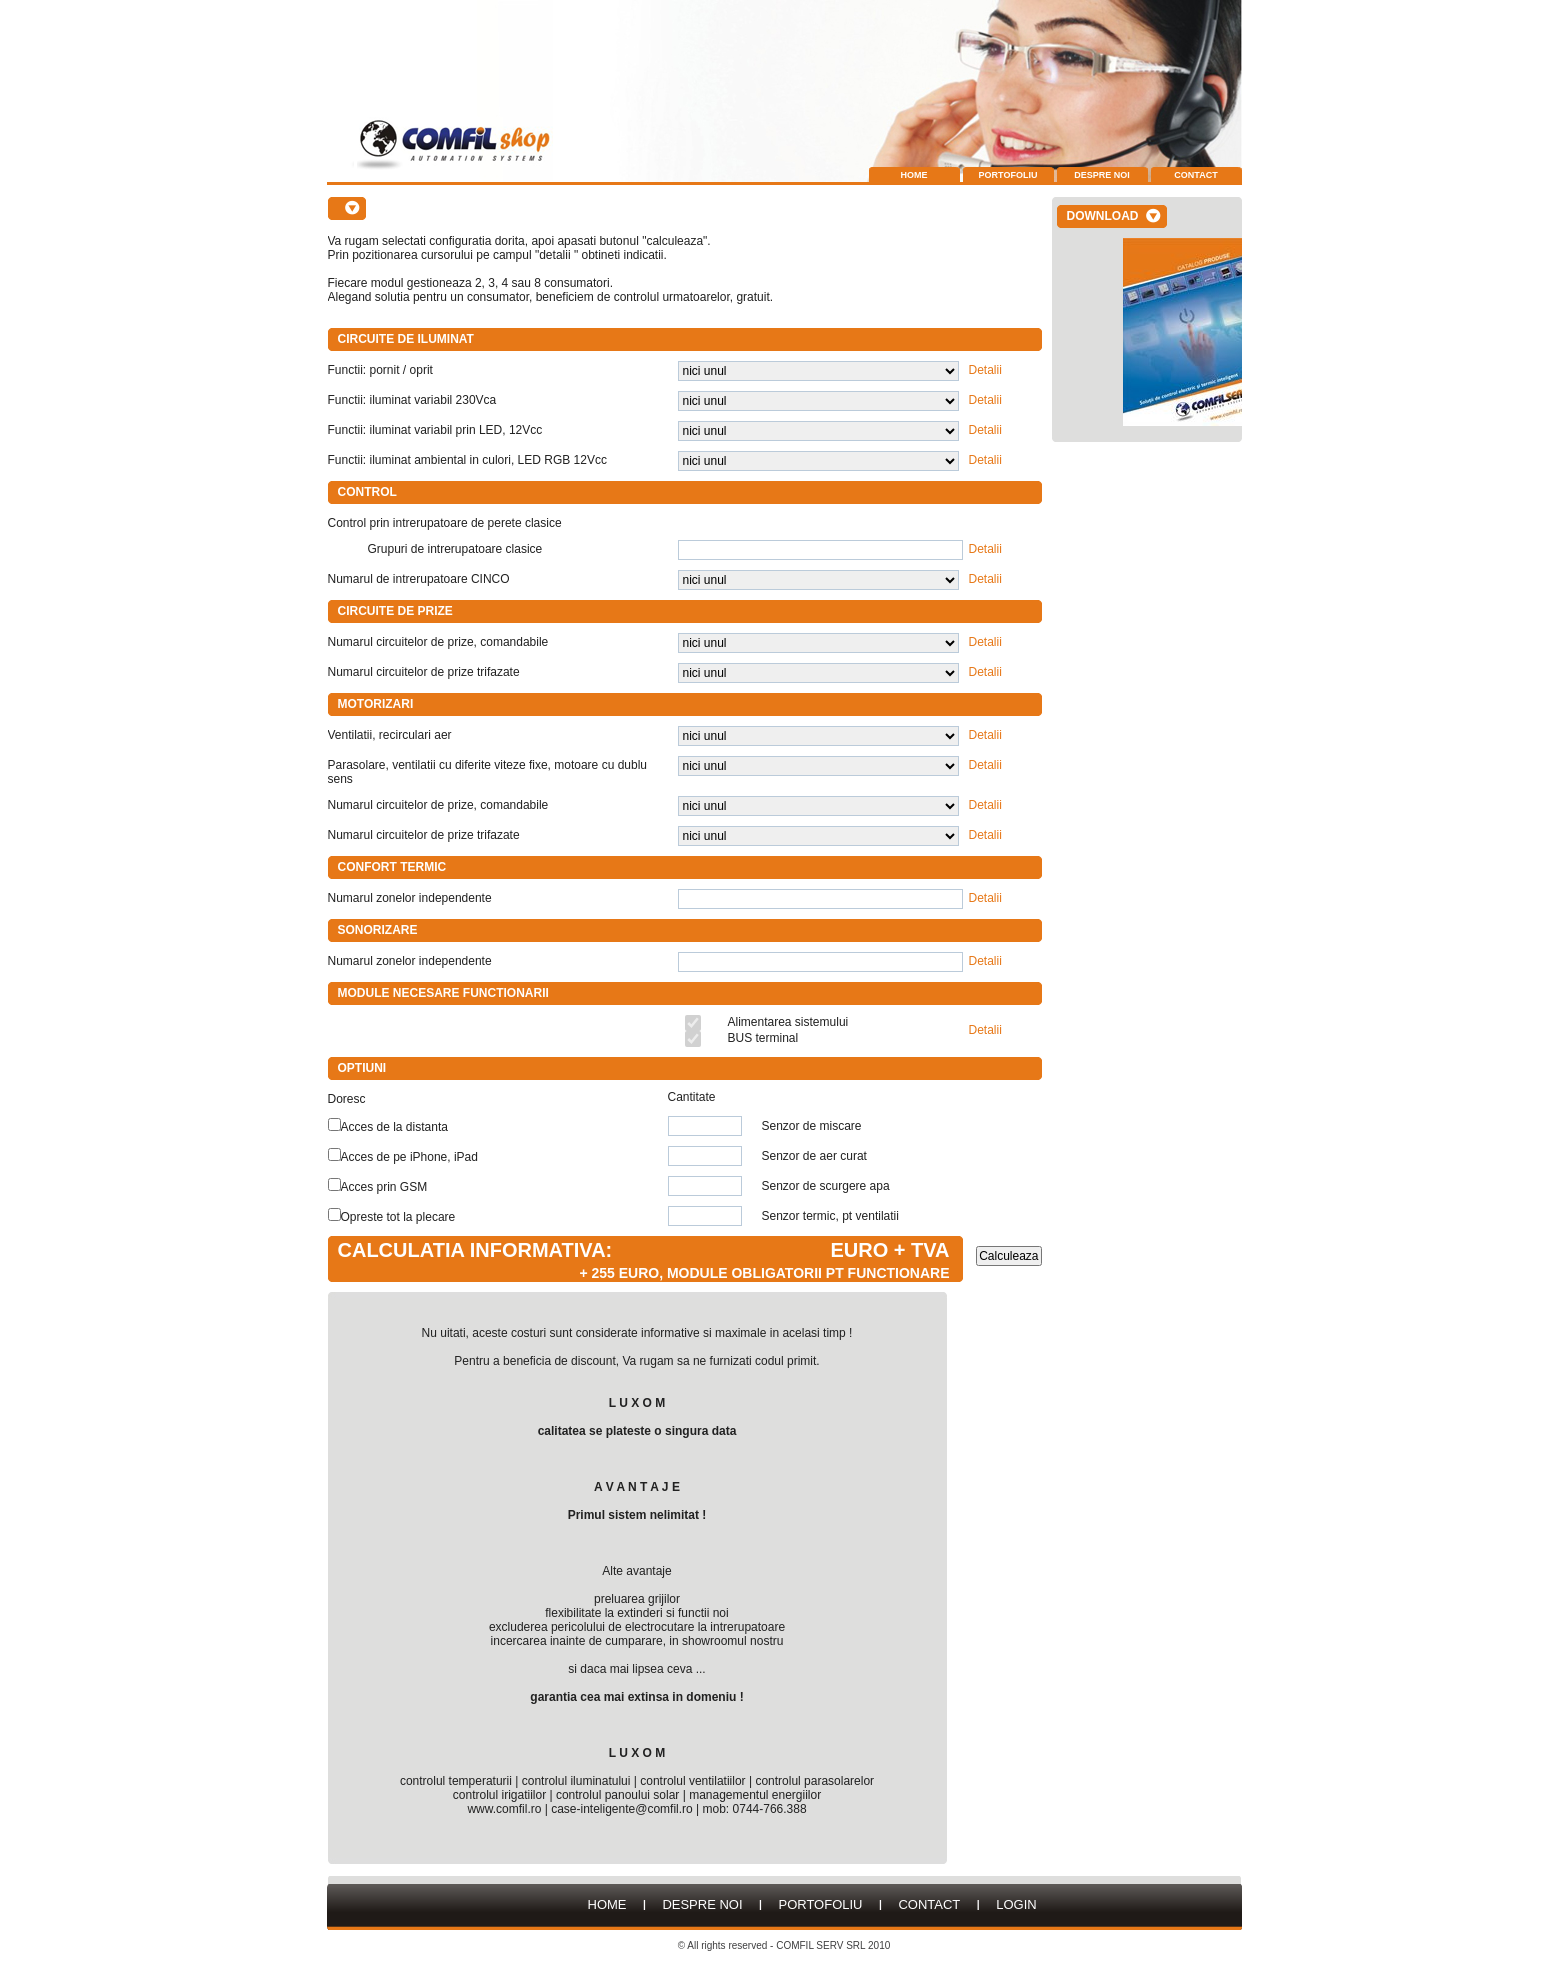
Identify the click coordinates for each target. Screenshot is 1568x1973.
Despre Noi (1102, 175)
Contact (1195, 175)
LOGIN (1016, 1904)
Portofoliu (1008, 175)
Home (914, 175)
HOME (607, 1904)
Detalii (985, 370)
